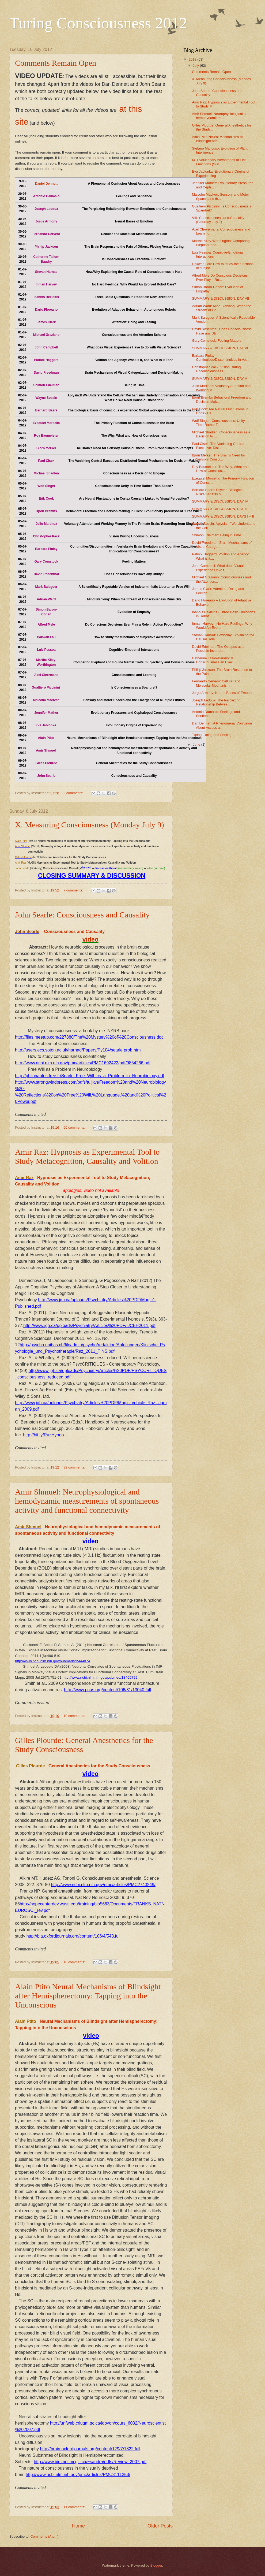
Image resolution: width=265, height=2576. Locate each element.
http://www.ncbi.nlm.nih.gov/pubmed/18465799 (99, 1677)
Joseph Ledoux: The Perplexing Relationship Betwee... (216, 702)
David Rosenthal (46, 574)
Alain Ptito (46, 738)
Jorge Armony (46, 221)
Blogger (156, 2565)
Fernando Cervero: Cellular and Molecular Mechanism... (216, 683)
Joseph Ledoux (46, 209)
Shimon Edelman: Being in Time (216, 535)
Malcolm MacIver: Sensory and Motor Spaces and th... (220, 196)
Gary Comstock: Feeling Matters (216, 341)
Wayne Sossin (46, 398)
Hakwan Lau (46, 637)
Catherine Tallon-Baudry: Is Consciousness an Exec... (214, 660)
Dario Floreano (46, 309)
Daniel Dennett (46, 183)
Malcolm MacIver (46, 700)
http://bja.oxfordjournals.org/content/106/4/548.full (73, 1936)
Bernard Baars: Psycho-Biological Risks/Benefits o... (217, 492)
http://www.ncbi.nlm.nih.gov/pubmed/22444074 (52, 1661)
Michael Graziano (46, 335)
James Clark (46, 322)
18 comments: (74, 1962)
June (197, 744)
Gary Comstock (46, 561)
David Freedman (46, 372)
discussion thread (106, 868)
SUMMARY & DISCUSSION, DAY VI (220, 348)
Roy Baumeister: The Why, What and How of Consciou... (220, 469)
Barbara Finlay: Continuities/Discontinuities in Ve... (220, 358)
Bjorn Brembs (46, 511)
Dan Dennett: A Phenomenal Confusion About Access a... (222, 725)
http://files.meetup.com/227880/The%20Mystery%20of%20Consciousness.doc (89, 1037)
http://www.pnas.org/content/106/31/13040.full (107, 1689)
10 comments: (74, 1716)
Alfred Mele (46, 624)
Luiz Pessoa (46, 650)
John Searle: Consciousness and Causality (82, 914)
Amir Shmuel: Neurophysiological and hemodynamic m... (220, 116)
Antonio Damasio (46, 196)
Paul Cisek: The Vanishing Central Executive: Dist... (218, 446)
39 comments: (74, 1467)
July (196, 66)
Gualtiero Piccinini (46, 687)
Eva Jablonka (46, 725)
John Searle (46, 776)
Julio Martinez (46, 524)
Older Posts (160, 2526)
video (90, 939)
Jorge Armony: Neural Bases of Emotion (222, 693)
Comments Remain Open (55, 62)
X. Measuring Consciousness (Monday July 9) (89, 824)
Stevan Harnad (46, 272)
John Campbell (46, 347)
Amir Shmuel (46, 750)
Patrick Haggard (46, 360)
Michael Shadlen (46, 473)
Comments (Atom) (44, 2536)
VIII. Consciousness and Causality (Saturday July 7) (218, 220)
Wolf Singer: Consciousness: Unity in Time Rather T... (220, 423)
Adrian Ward (46, 599)
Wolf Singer (46, 486)
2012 (193, 59)
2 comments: (73, 793)
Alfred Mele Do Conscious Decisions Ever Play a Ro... (220, 277)
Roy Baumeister (46, 435)
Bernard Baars (46, 410)
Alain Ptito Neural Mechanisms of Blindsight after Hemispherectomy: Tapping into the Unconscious (88, 1995)
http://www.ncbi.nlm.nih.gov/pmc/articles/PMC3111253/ (78, 2474)
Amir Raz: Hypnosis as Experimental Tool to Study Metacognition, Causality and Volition (87, 1156)
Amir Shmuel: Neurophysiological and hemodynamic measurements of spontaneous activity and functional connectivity (87, 1500)
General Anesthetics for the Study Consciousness (99, 1766)
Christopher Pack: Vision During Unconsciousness (216, 369)
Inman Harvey (46, 284)
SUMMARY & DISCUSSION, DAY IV (220, 501)
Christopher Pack (46, 536)
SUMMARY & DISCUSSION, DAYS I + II (223, 516)
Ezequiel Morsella (46, 423)
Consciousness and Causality (74, 931)
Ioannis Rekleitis (46, 297)
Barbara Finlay (46, 549)
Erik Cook (46, 498)
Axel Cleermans (46, 675)
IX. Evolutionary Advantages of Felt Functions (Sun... (218, 162)
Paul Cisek (46, 461)
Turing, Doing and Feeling (212, 735)
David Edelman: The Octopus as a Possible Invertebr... (218, 649)
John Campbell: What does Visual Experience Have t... (218, 568)
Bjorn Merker (46, 448)
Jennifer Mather (46, 713)
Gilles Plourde (46, 763)
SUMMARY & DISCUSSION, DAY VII (220, 298)
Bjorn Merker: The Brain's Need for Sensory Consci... (218, 457)
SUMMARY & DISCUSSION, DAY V (219, 379)
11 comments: (74, 2507)
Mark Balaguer (46, 587)
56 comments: (74, 1127)
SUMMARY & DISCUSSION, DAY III (220, 509)
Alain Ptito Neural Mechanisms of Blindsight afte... (217, 139)
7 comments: (73, 890)
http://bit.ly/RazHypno (43, 1435)
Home (78, 2526)
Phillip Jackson (46, 246)
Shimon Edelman (46, 385)
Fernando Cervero (46, 234)
